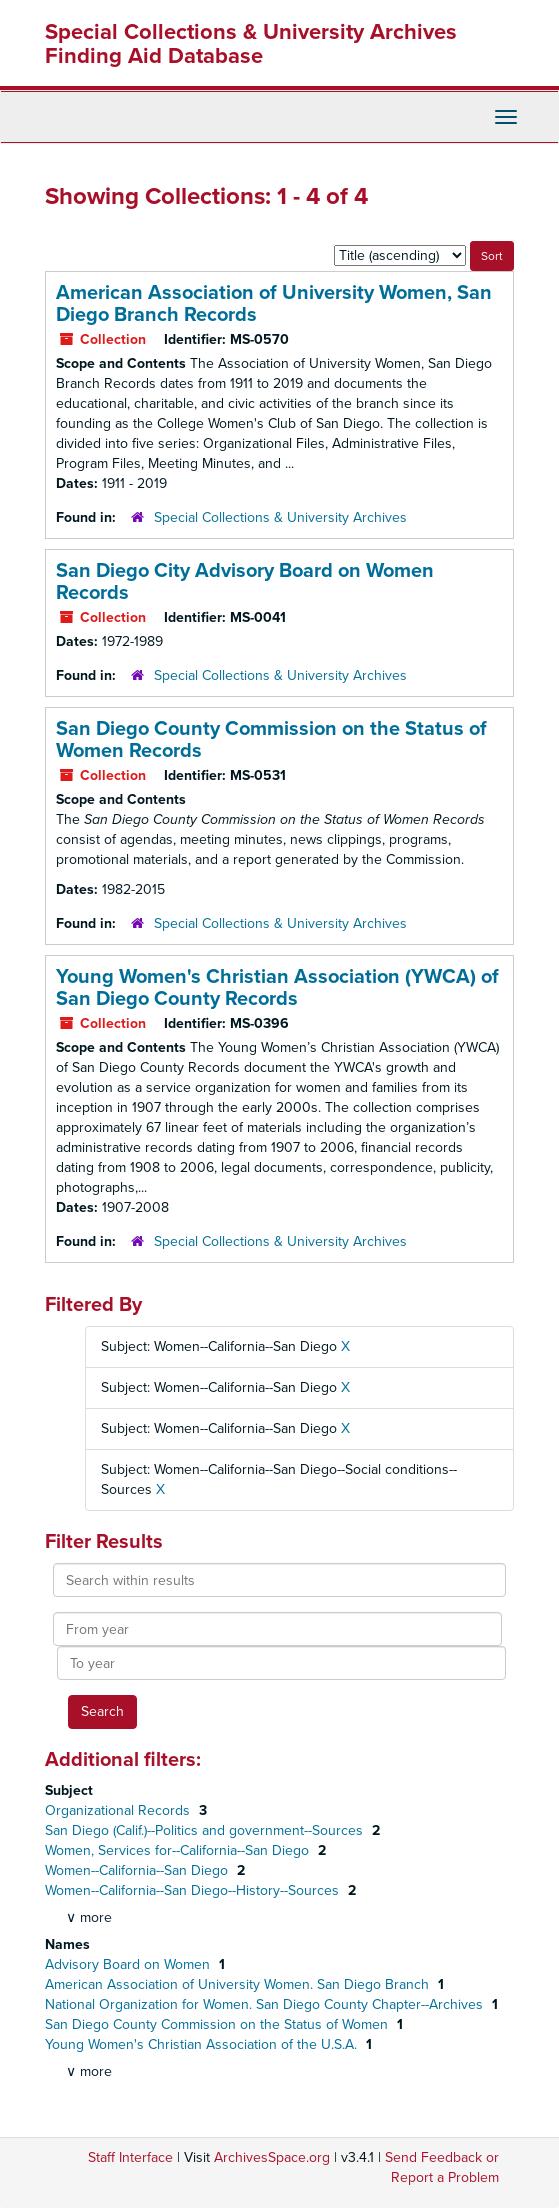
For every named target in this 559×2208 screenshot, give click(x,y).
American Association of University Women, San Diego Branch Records (274, 304)
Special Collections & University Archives (280, 517)
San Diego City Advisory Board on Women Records (245, 582)
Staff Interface (130, 2157)
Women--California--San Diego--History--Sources (194, 1890)
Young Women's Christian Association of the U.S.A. (203, 2044)
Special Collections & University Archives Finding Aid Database (251, 44)
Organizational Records (119, 1810)
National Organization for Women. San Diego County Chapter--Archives (266, 2004)
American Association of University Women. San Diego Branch (239, 1984)
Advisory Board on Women (129, 1964)
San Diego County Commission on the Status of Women (218, 2024)
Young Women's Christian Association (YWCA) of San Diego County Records (277, 988)
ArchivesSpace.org (272, 2157)
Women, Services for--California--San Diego (179, 1850)
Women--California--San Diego (138, 1870)
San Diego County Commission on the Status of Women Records (271, 740)
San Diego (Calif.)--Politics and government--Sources (206, 1830)
